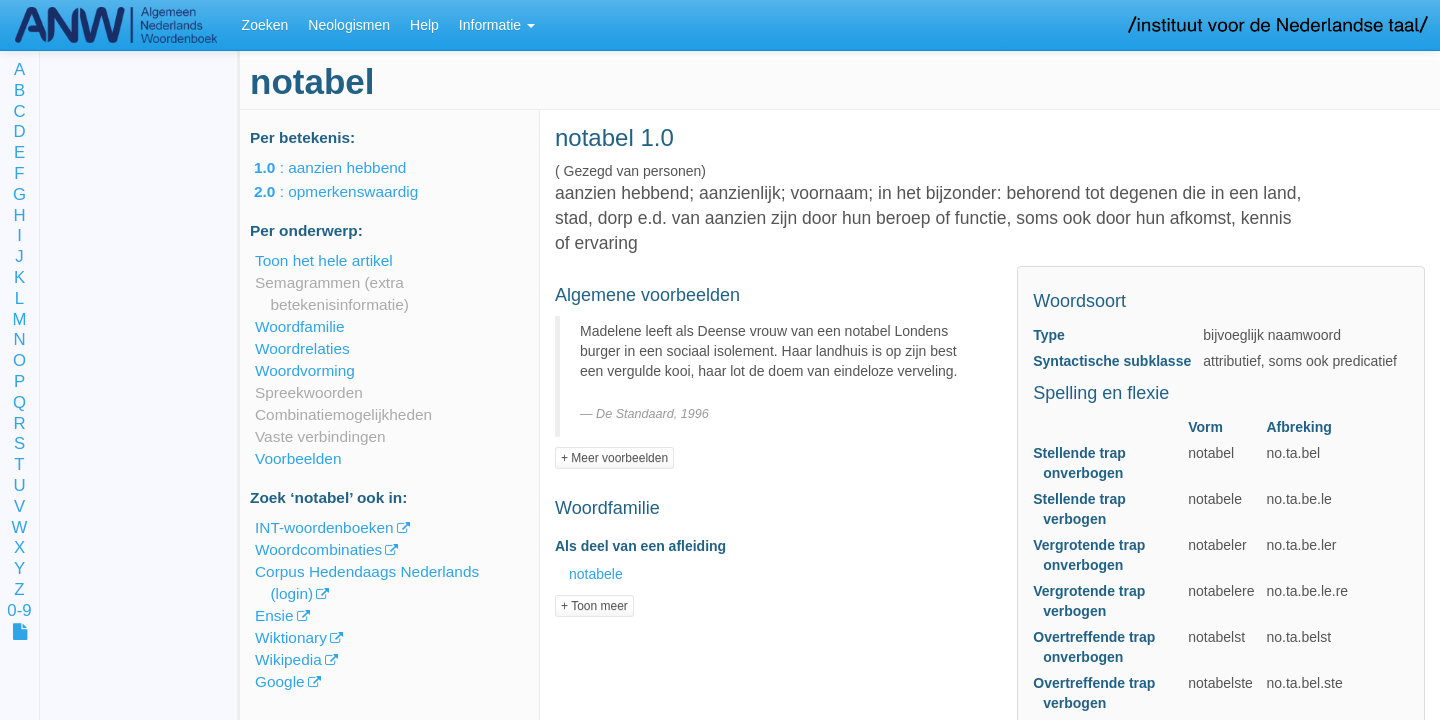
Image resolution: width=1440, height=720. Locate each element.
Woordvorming (305, 370)
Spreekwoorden (309, 392)
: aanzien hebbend (344, 167)
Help (424, 25)
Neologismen (349, 25)
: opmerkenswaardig (350, 191)
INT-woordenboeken (324, 527)
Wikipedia (288, 659)
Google (280, 681)
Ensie (274, 615)
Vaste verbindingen (320, 436)
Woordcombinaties (318, 549)
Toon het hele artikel (324, 260)
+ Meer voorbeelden (614, 458)
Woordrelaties (302, 348)
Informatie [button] (497, 25)
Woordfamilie (300, 326)
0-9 (19, 611)
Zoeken (265, 25)
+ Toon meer (594, 606)
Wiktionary (291, 637)
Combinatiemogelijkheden (343, 414)
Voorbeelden (298, 458)
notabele (596, 574)
